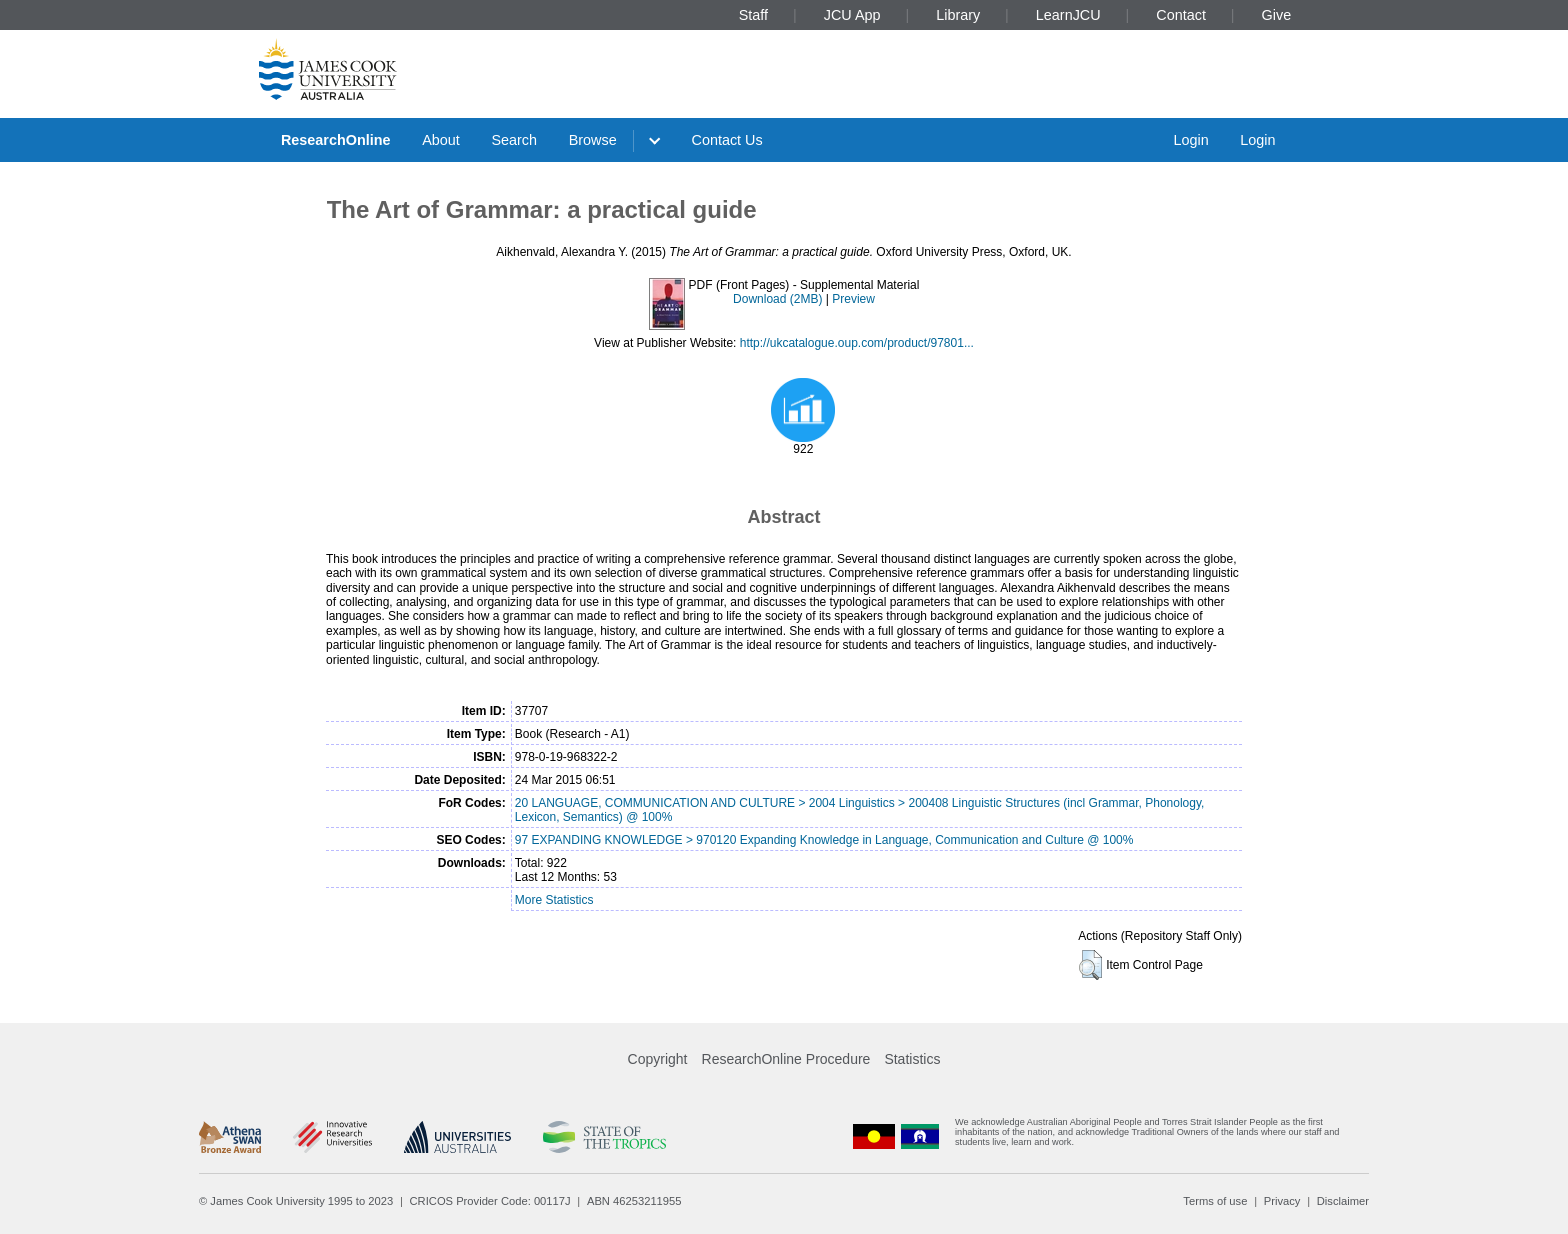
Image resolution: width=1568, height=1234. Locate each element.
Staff (753, 15)
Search (514, 140)
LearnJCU (1068, 15)
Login (1190, 140)
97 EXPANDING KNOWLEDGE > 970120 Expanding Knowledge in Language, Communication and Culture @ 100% (824, 840)
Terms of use (1215, 1201)
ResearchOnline (336, 140)
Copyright (658, 1059)
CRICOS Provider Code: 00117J (490, 1201)
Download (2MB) (777, 299)
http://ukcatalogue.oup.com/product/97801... (857, 343)
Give (1277, 15)
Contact (1181, 15)
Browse (593, 140)
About (441, 140)
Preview (853, 299)
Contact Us (727, 140)
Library (958, 15)
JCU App (852, 15)
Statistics (912, 1059)
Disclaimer (1343, 1201)
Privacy (1282, 1201)
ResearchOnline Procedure (786, 1059)
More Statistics (554, 900)
